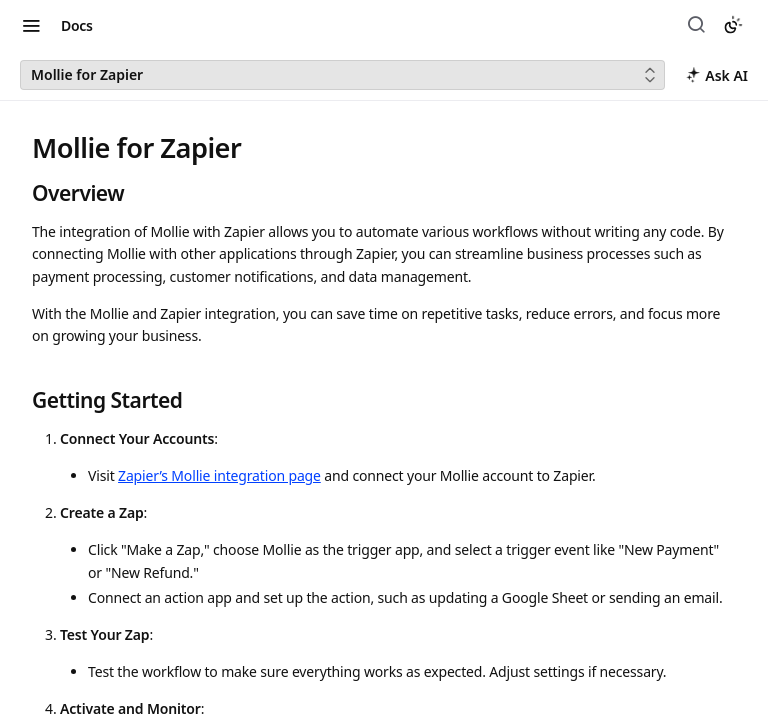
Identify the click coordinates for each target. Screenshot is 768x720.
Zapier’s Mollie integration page (219, 475)
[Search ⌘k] (698, 25)
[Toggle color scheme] (733, 25)
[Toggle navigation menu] (31, 25)
